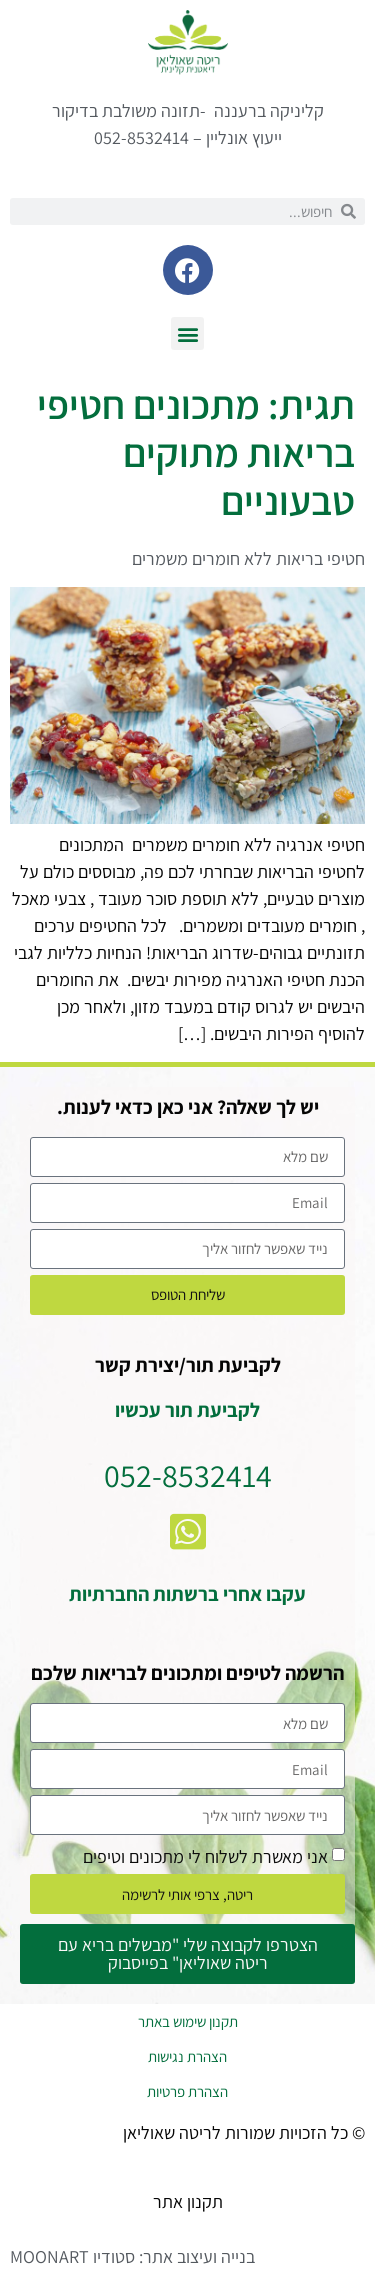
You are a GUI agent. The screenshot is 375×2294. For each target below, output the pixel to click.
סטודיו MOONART (72, 2256)
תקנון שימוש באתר (188, 2021)
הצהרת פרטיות (187, 2091)
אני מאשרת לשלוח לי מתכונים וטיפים (205, 1856)
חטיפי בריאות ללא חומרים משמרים (248, 558)
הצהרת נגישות (187, 2056)
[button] (187, 333)
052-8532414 (188, 1475)
